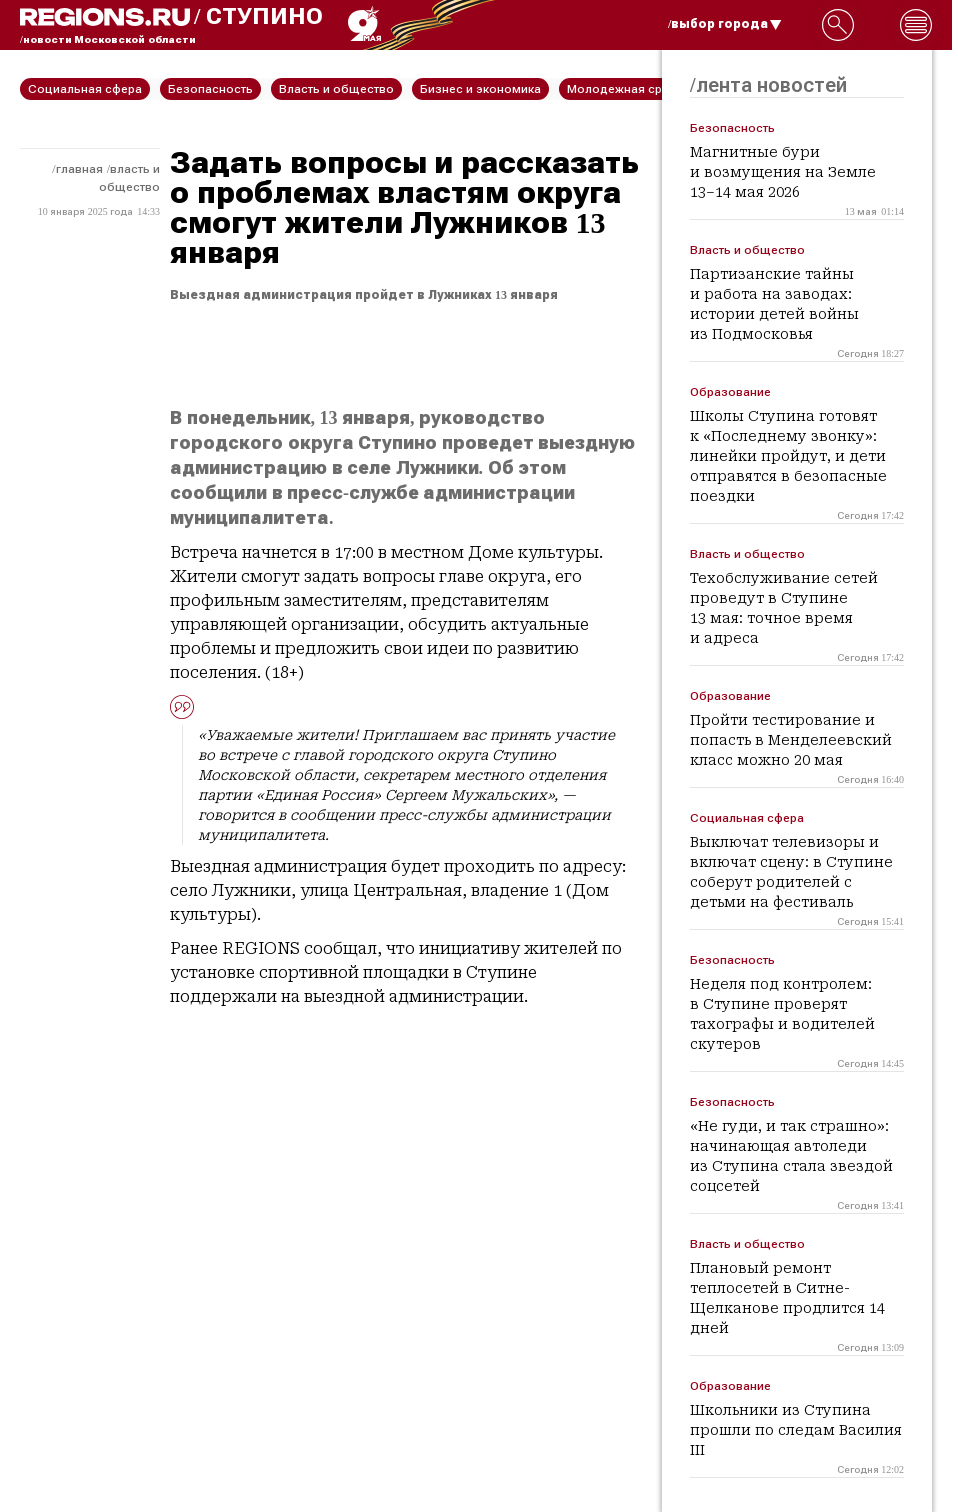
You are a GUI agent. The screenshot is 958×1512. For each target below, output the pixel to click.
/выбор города (725, 24)
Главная (79, 169)
